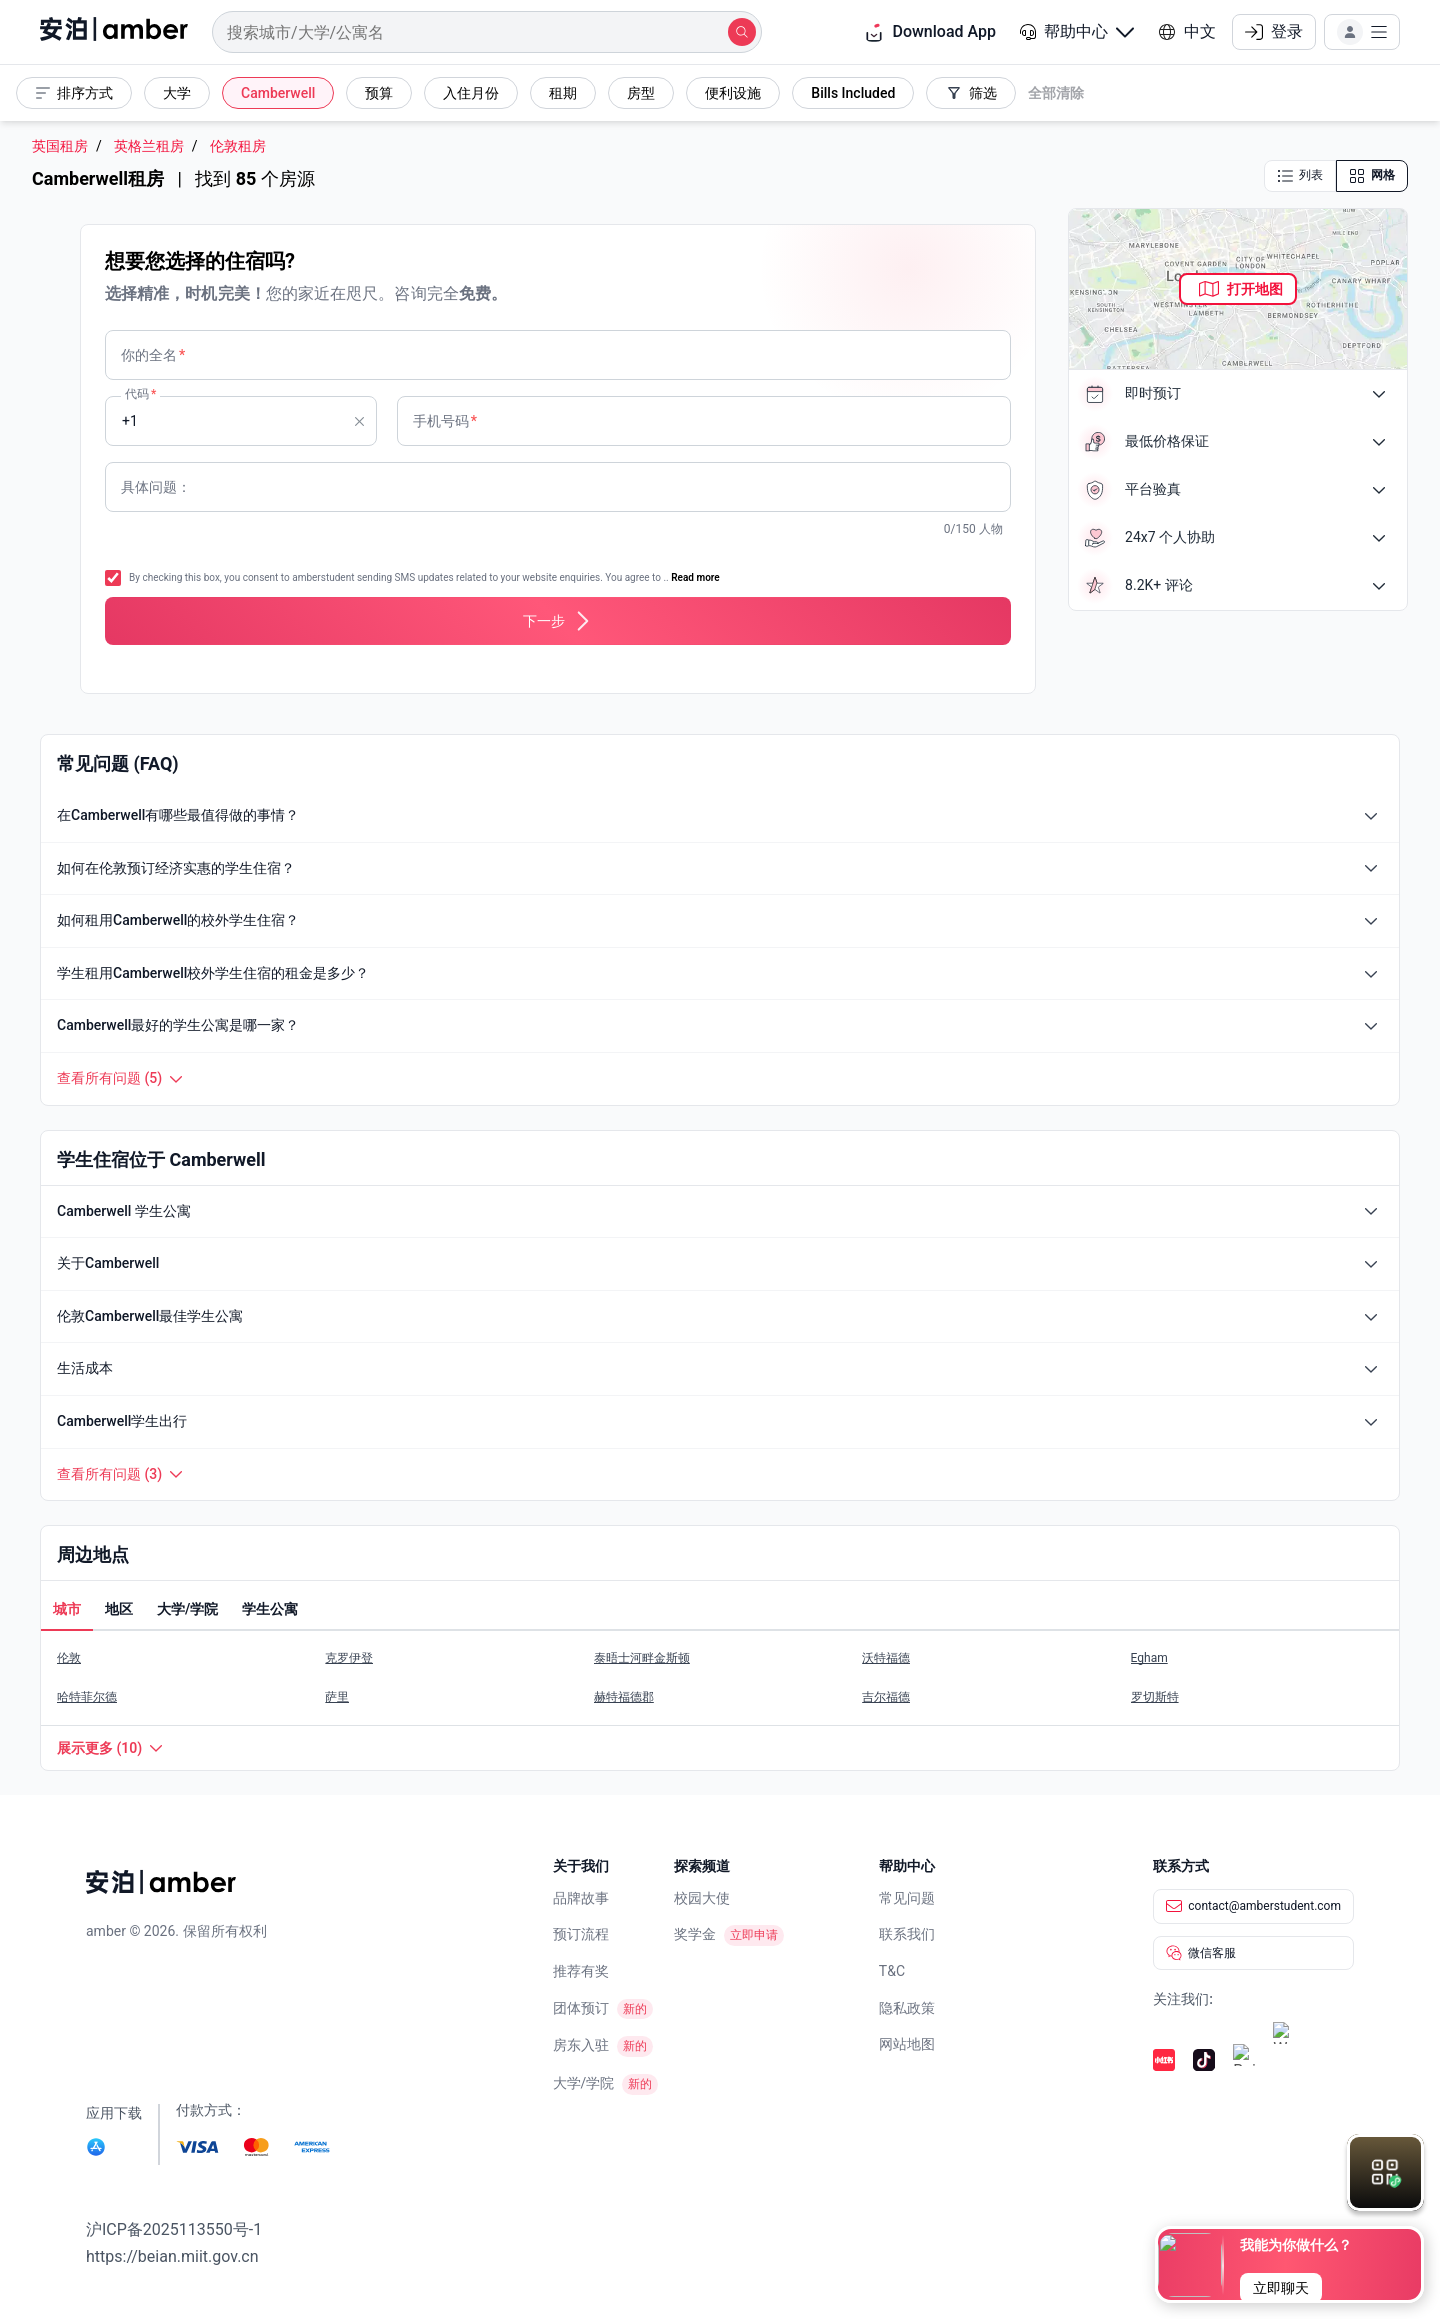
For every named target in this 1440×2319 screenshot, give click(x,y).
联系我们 (907, 1934)
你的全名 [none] (153, 355)
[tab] (67, 1611)
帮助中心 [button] (1077, 31)
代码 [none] (140, 394)
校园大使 (702, 1898)
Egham (1149, 1658)
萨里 (337, 1697)
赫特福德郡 (624, 1697)
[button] (1077, 32)
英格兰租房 (149, 146)
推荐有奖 (581, 1971)
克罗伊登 (349, 1658)
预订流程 (581, 1934)
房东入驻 (581, 2045)
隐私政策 (907, 2008)
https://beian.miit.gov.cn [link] (172, 2256)
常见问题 (907, 1898)
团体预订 (581, 2008)
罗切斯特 (1155, 1697)
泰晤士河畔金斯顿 (642, 1658)
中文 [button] (1187, 31)
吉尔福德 (886, 1697)
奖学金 (695, 1934)
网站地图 (907, 2044)
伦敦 (69, 1658)
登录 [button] (1274, 31)
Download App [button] (930, 32)
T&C (892, 1971)
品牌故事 (581, 1898)
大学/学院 (584, 2083)
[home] (114, 32)
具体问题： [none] (156, 487)
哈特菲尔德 (87, 1697)
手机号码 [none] (445, 421)
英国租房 (60, 146)
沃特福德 (886, 1658)
